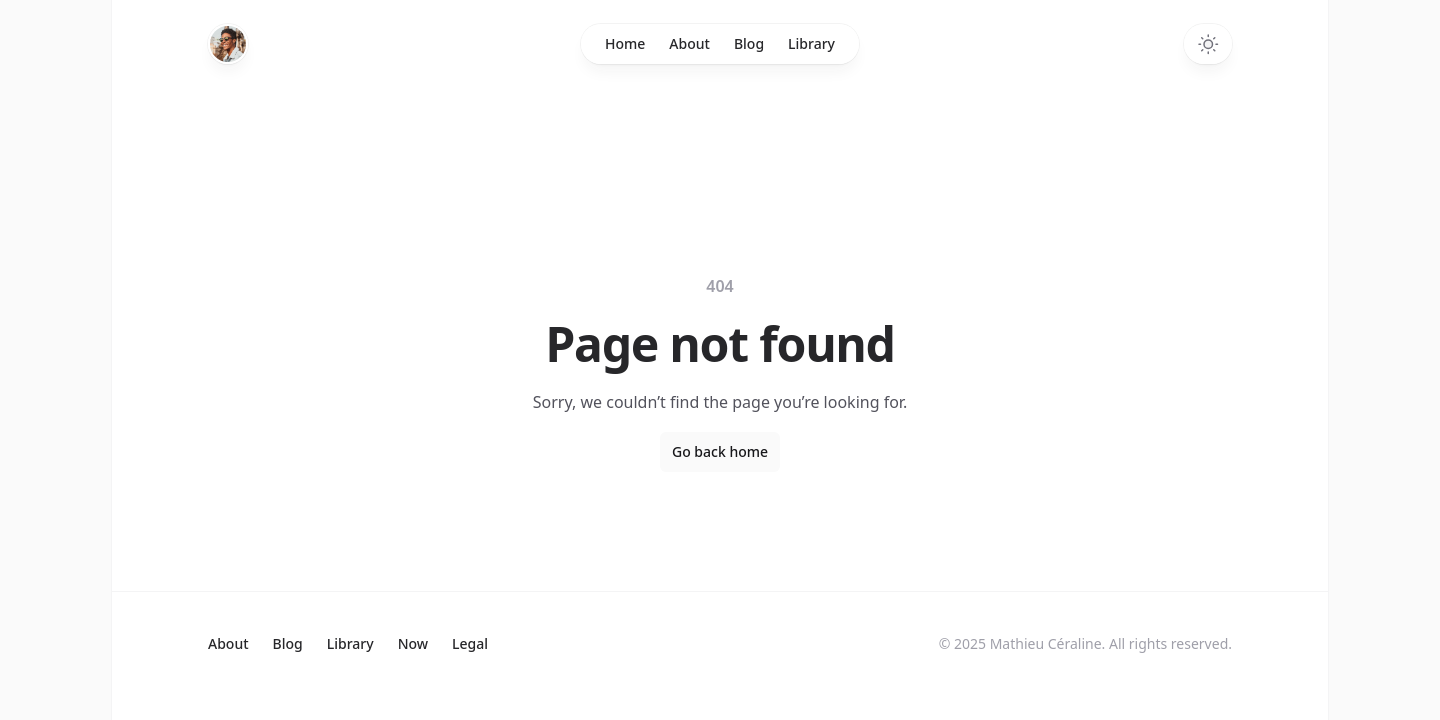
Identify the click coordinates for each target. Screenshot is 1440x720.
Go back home (720, 451)
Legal (470, 643)
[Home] (228, 44)
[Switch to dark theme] (1208, 44)
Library (811, 43)
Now (413, 643)
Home (625, 43)
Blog (749, 43)
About (689, 43)
